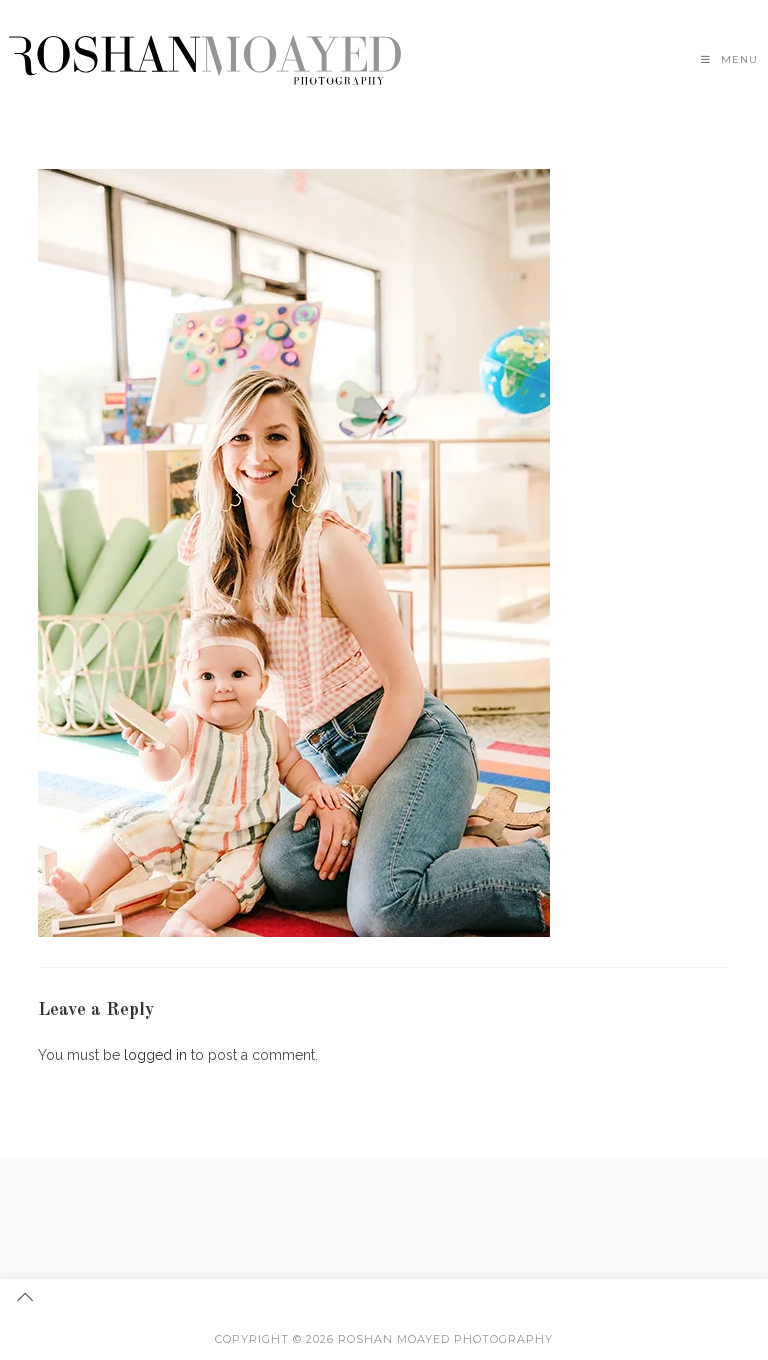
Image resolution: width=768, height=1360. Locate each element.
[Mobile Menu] (729, 59)
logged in (155, 1055)
